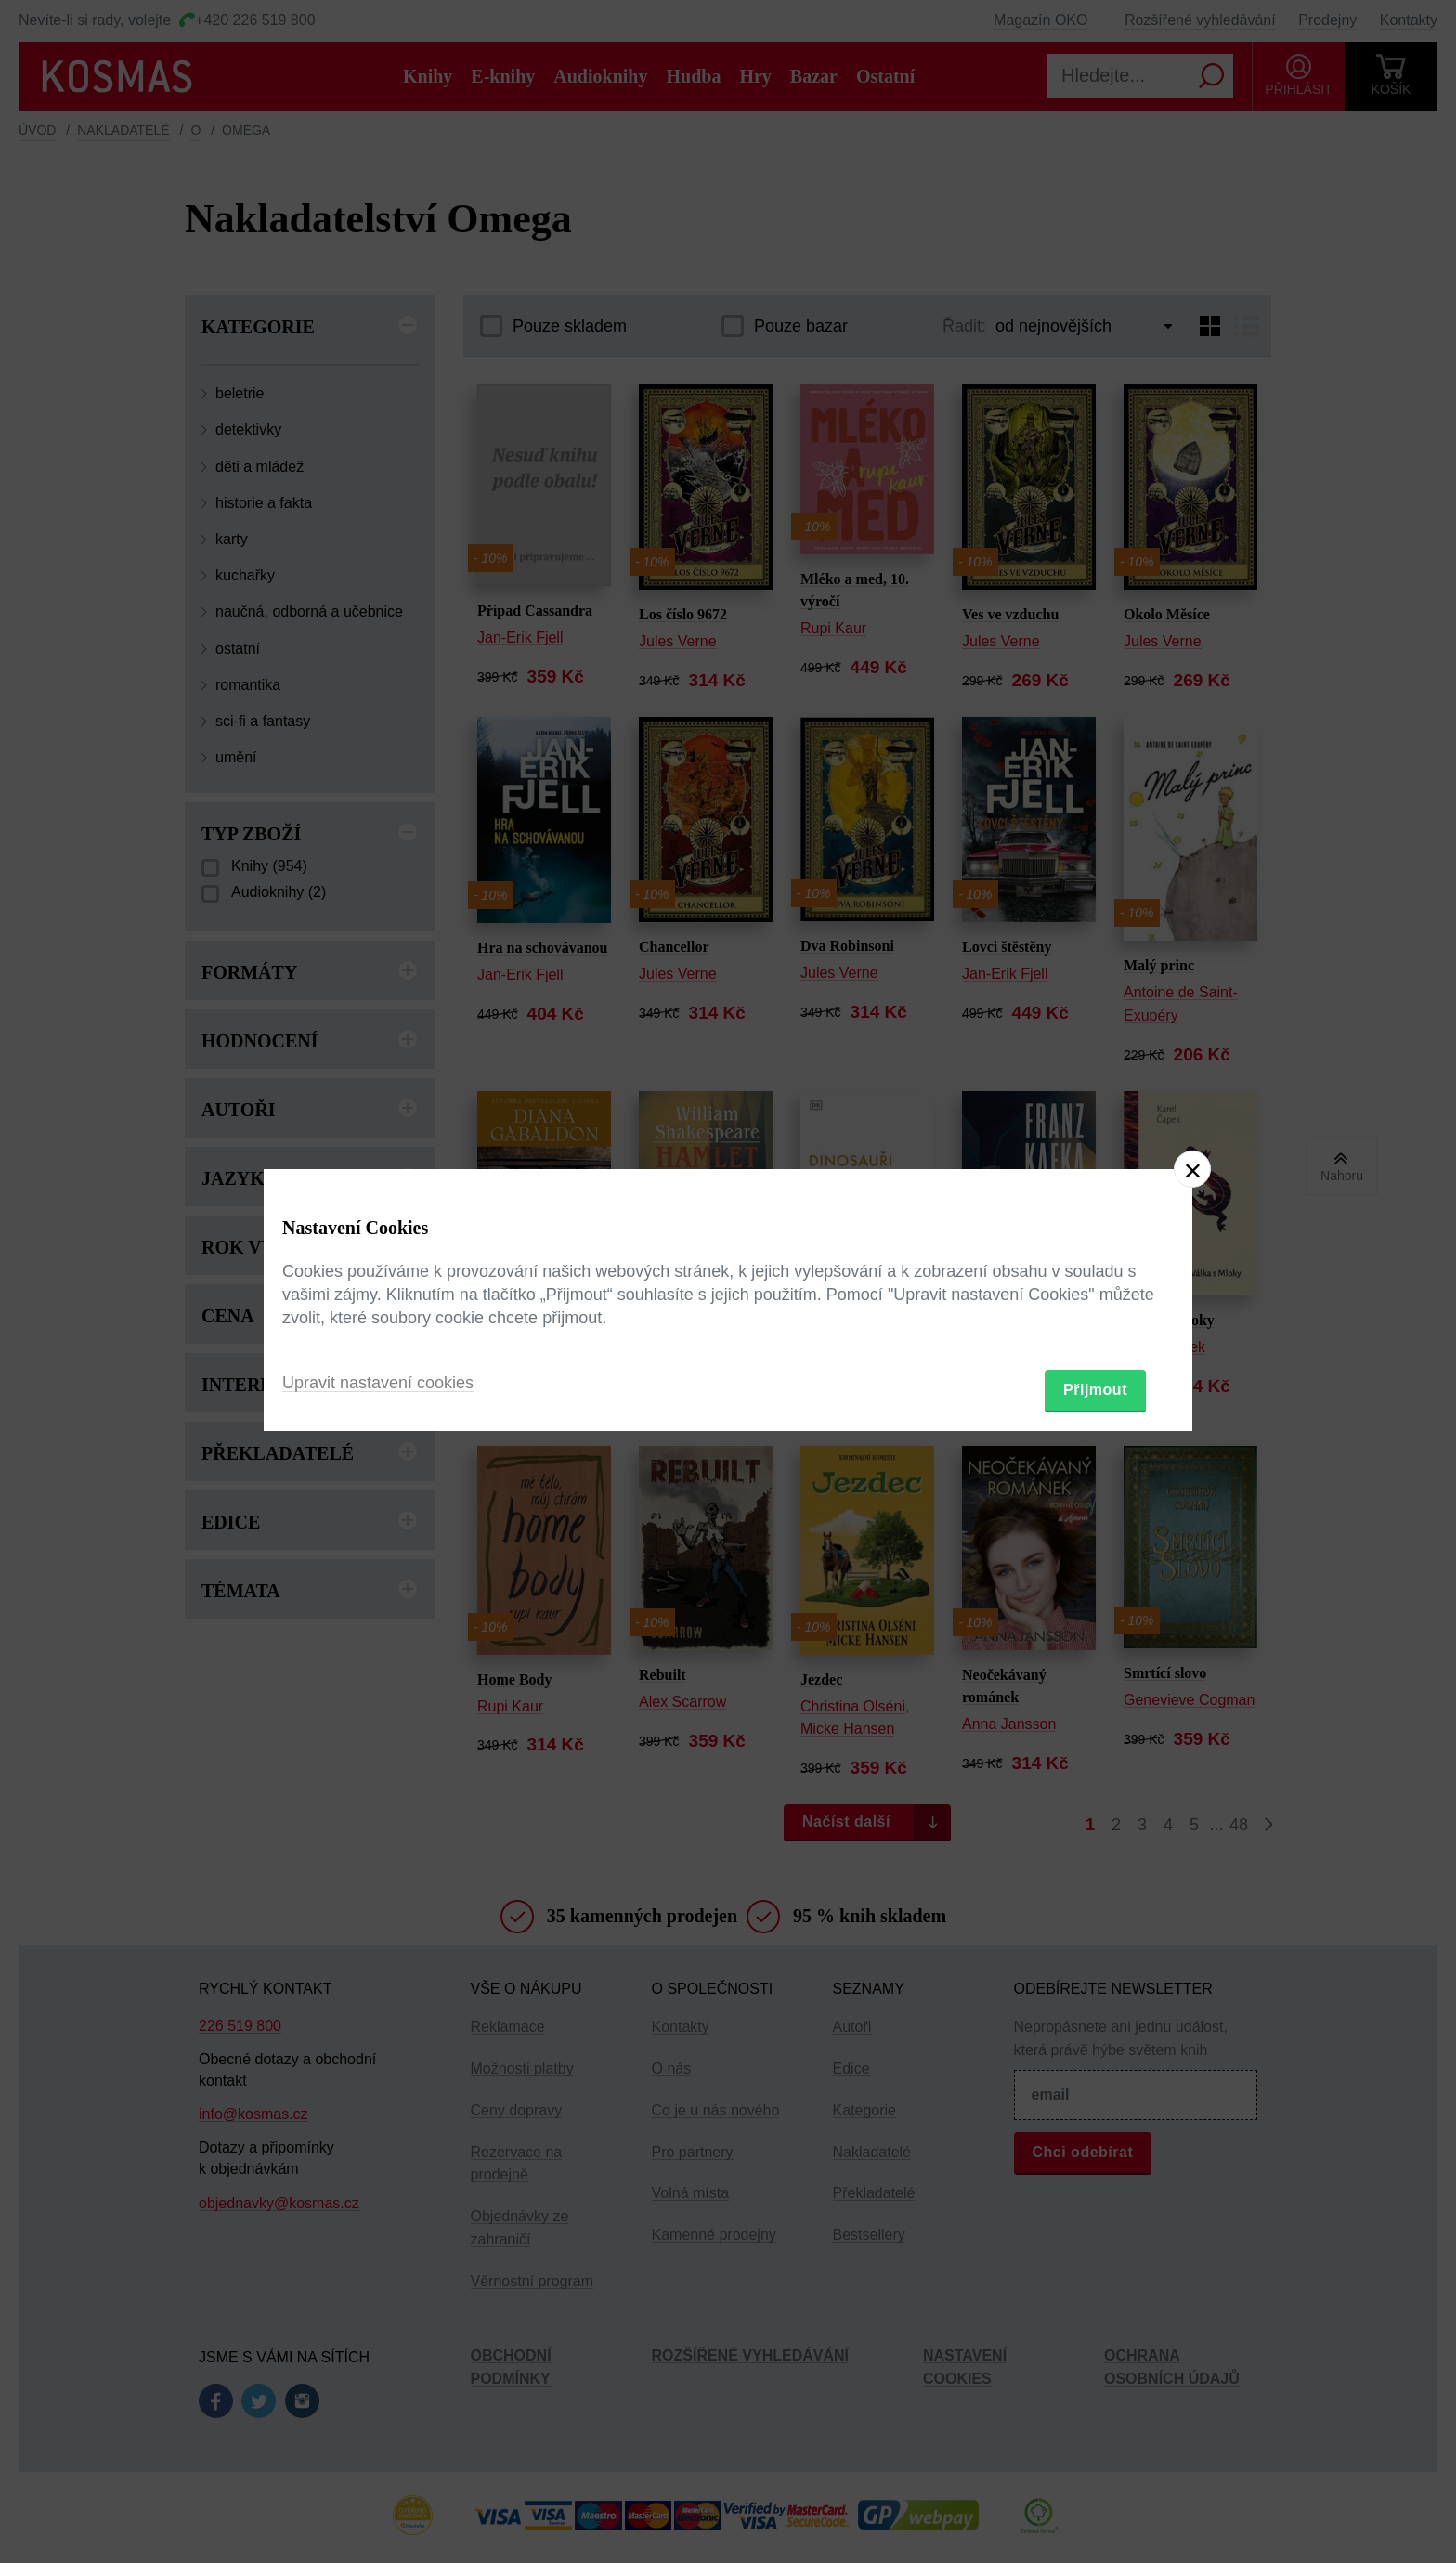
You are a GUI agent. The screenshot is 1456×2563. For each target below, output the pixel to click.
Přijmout (1095, 1390)
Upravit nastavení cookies (378, 1382)
